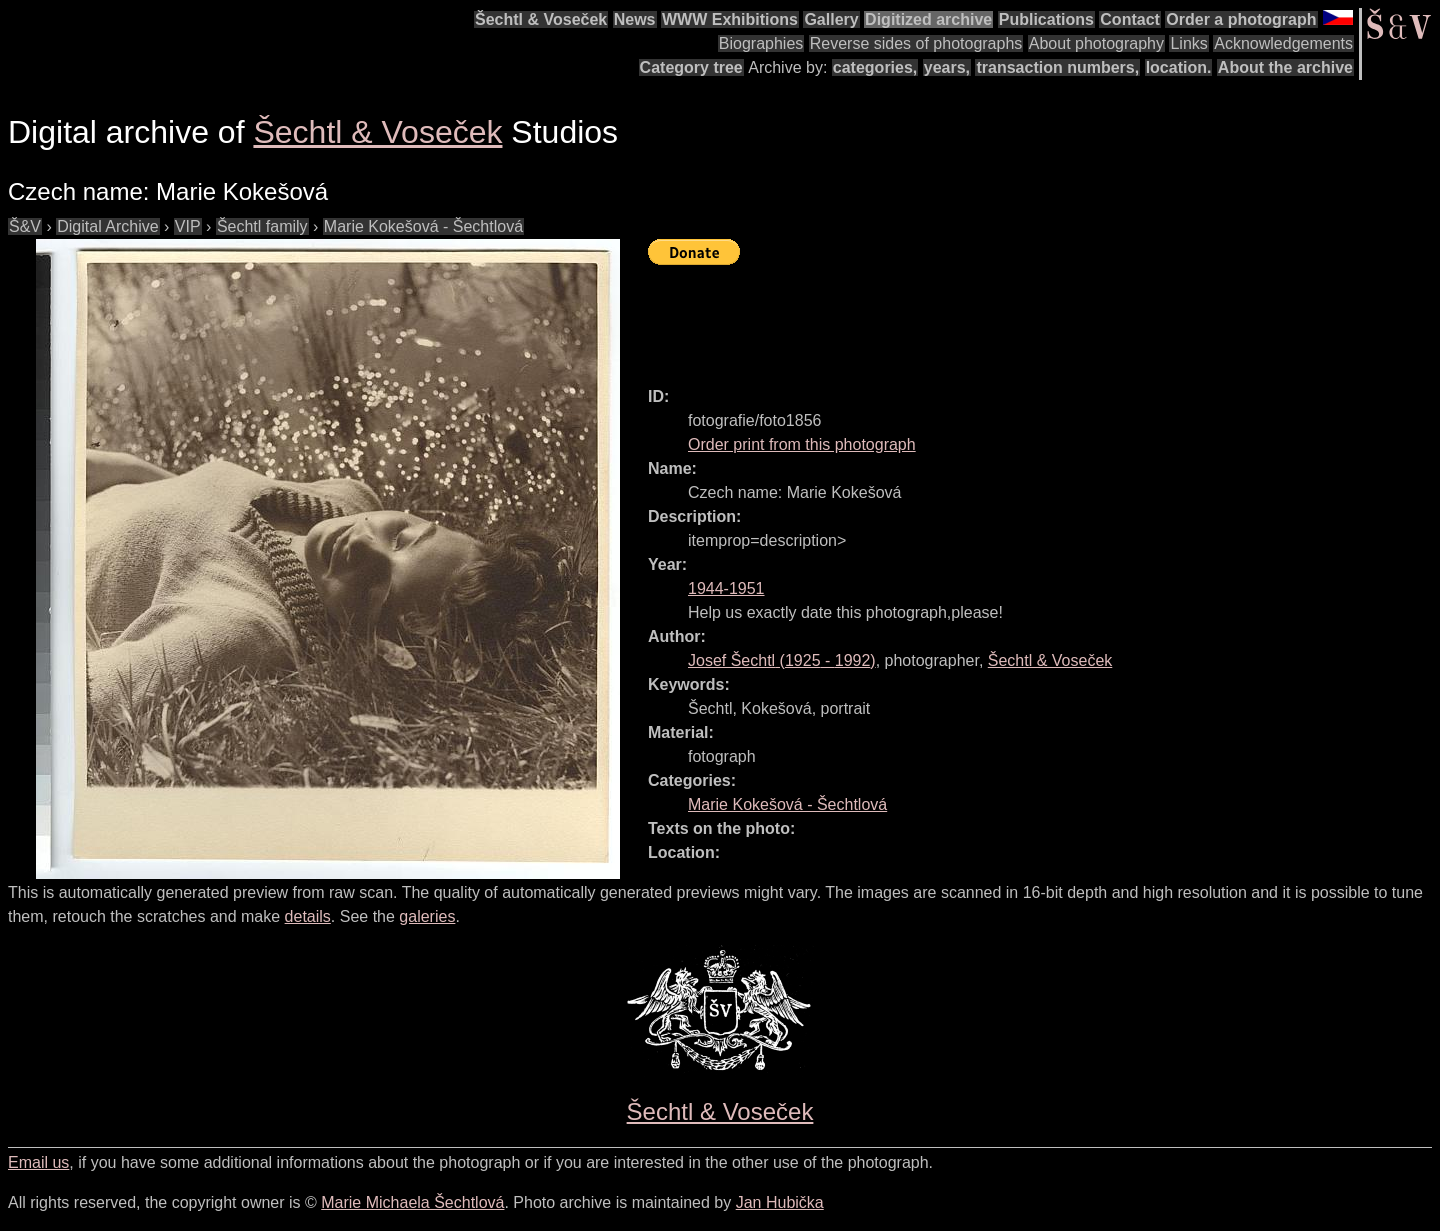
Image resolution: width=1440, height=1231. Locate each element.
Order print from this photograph (802, 444)
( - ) (782, 660)
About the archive (1285, 67)
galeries (427, 916)
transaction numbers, (1057, 67)
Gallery (831, 19)
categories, (875, 67)
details (308, 916)
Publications (1046, 19)
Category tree (691, 67)
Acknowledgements (1283, 43)
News (635, 19)
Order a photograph (1241, 19)
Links (1188, 43)
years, (947, 67)
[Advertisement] (1012, 317)
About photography (1096, 43)
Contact (1130, 19)
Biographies (761, 43)
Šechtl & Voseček (541, 19)
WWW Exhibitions (730, 19)
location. (1179, 67)
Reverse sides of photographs (916, 43)
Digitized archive (928, 19)
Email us (38, 1162)
